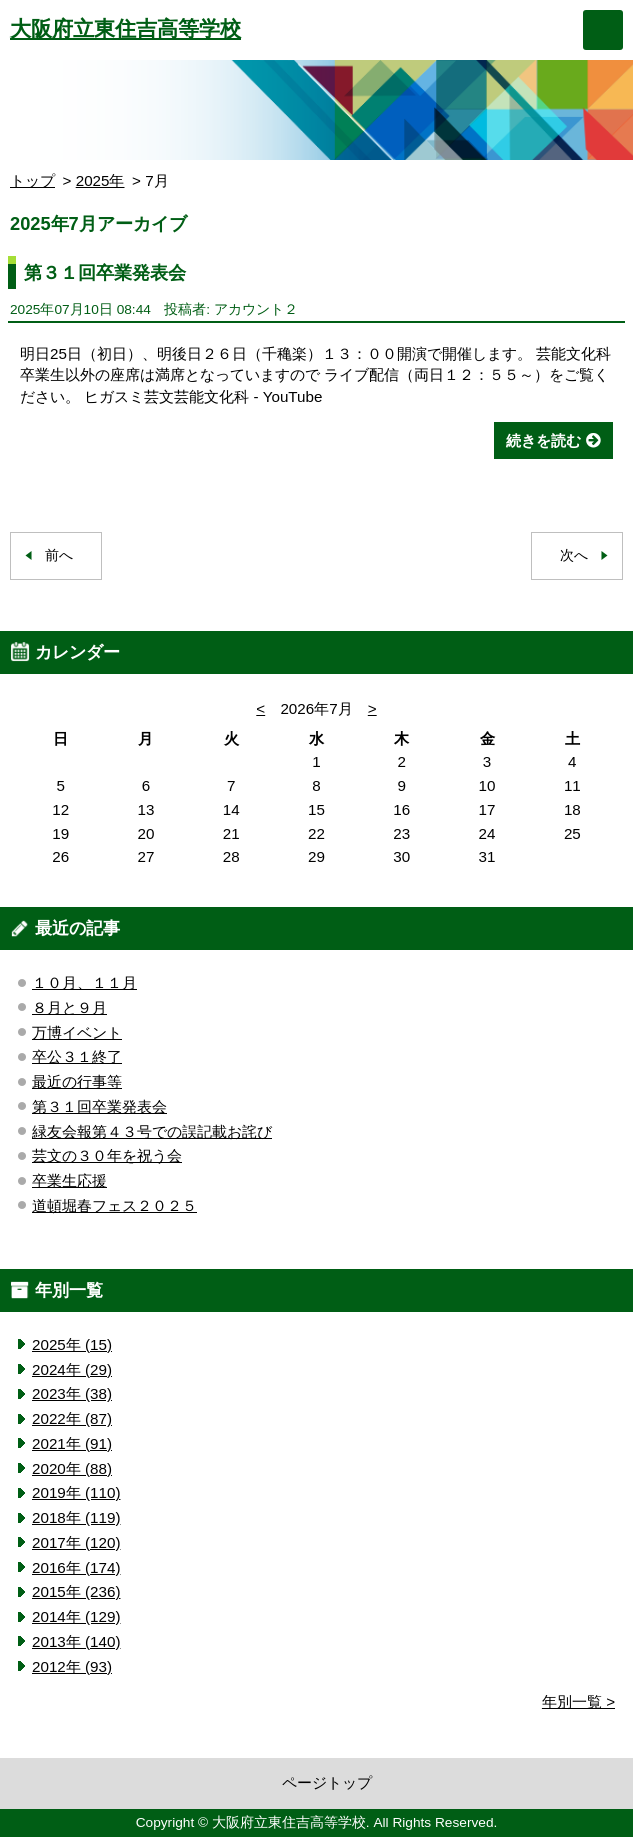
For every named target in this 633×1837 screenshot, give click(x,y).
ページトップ (327, 1782)
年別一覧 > (578, 1701)
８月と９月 (69, 1007)
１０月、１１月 (84, 982)
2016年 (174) (76, 1567)
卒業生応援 (69, 1180)
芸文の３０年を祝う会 (107, 1155)
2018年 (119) (76, 1517)
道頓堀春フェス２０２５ (114, 1205)
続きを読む (543, 440)
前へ (59, 555)
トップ (32, 180)
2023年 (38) (72, 1393)
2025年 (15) (72, 1344)
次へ (574, 555)
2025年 (100, 180)
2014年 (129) (76, 1616)
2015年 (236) (76, 1591)
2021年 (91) (72, 1443)
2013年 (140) (76, 1641)
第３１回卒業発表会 (105, 272)
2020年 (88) (72, 1468)
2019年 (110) (76, 1492)
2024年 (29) (72, 1369)
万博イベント (77, 1032)
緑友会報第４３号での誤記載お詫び (152, 1131)
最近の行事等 (77, 1081)
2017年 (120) (76, 1542)
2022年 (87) (72, 1418)
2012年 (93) (72, 1666)
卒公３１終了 (77, 1056)
